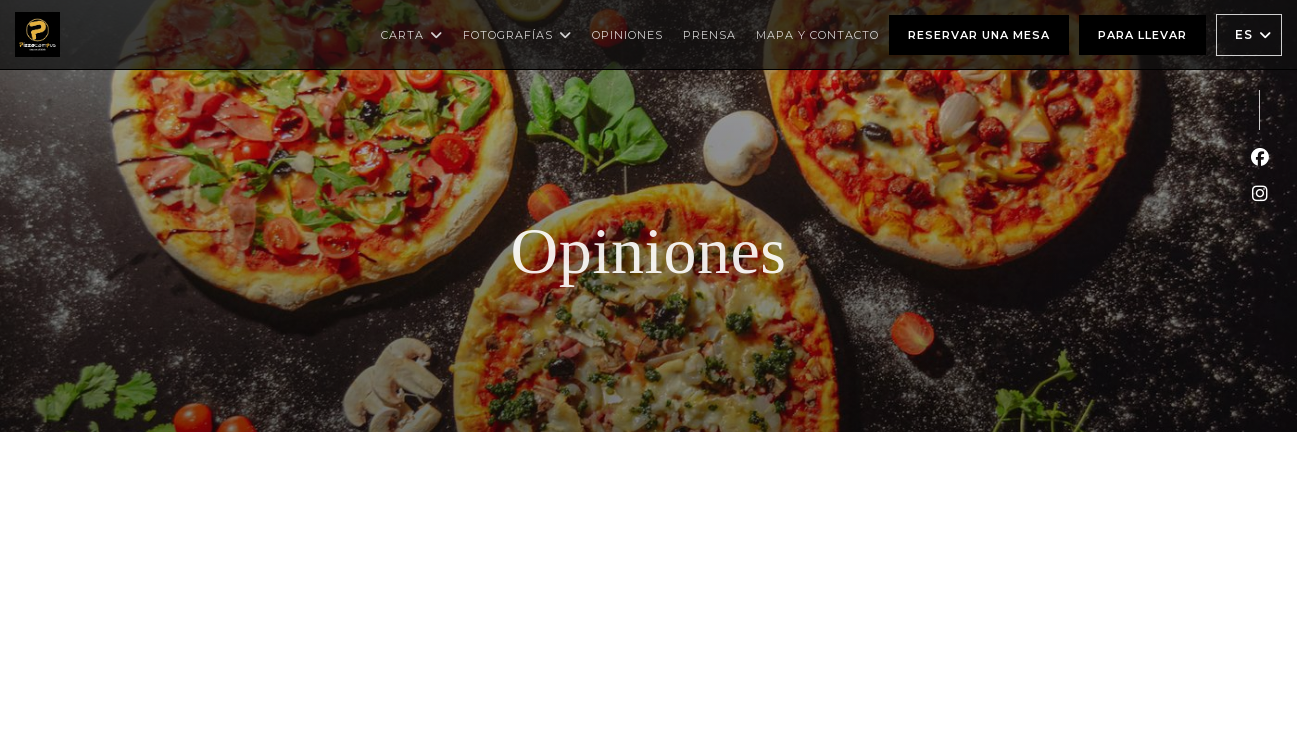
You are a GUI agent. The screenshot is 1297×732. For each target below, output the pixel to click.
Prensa (709, 35)
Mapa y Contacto (817, 35)
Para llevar (1142, 35)
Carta (412, 35)
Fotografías (517, 35)
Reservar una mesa (979, 35)
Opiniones (627, 35)
